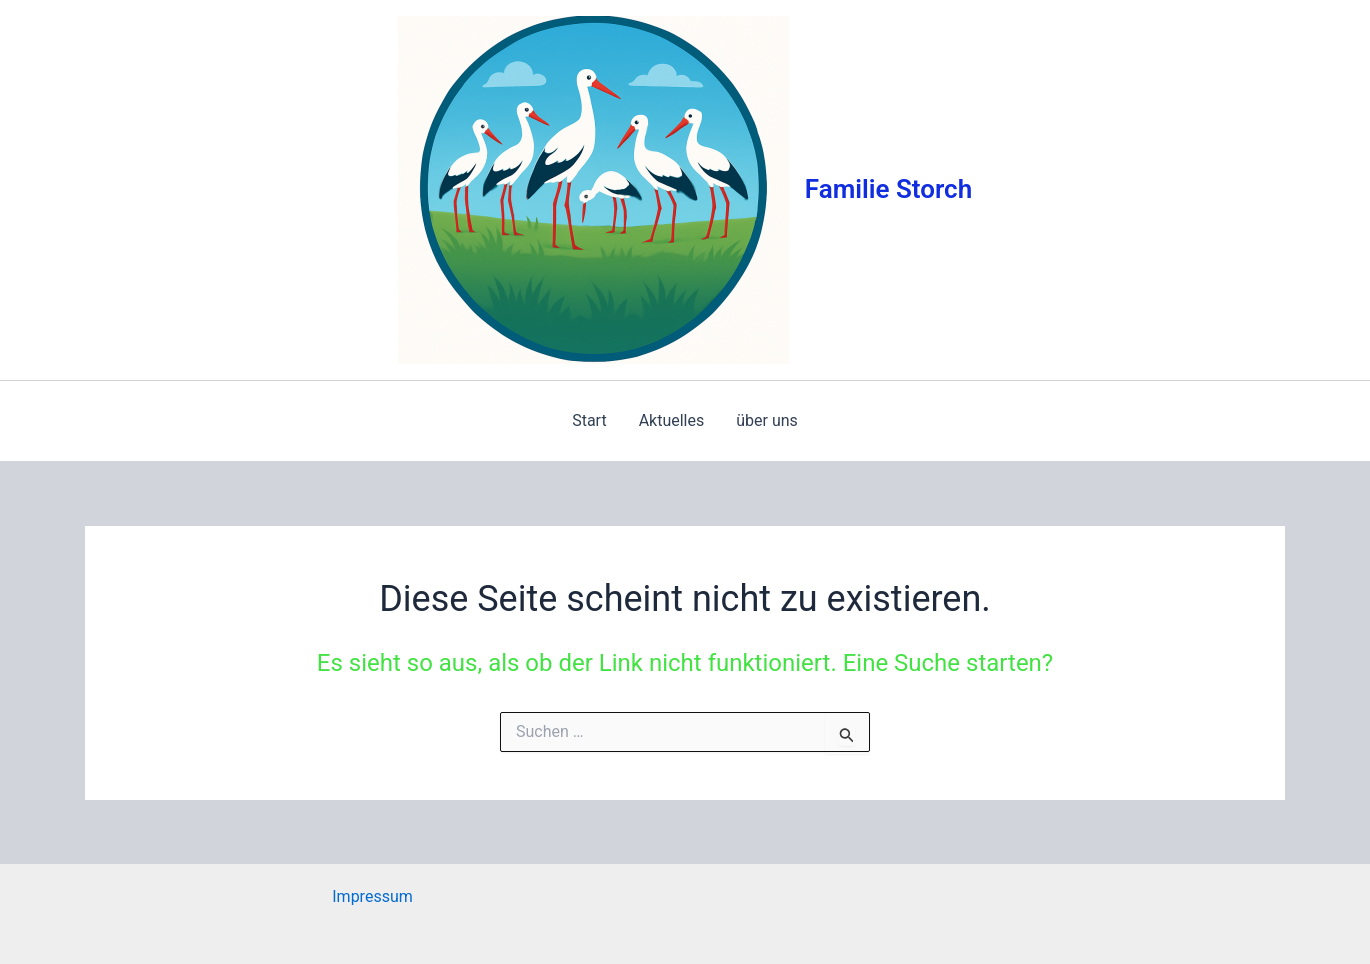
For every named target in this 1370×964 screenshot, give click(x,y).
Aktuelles (672, 420)
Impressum (372, 896)
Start (589, 420)
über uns (767, 420)
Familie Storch (888, 189)
